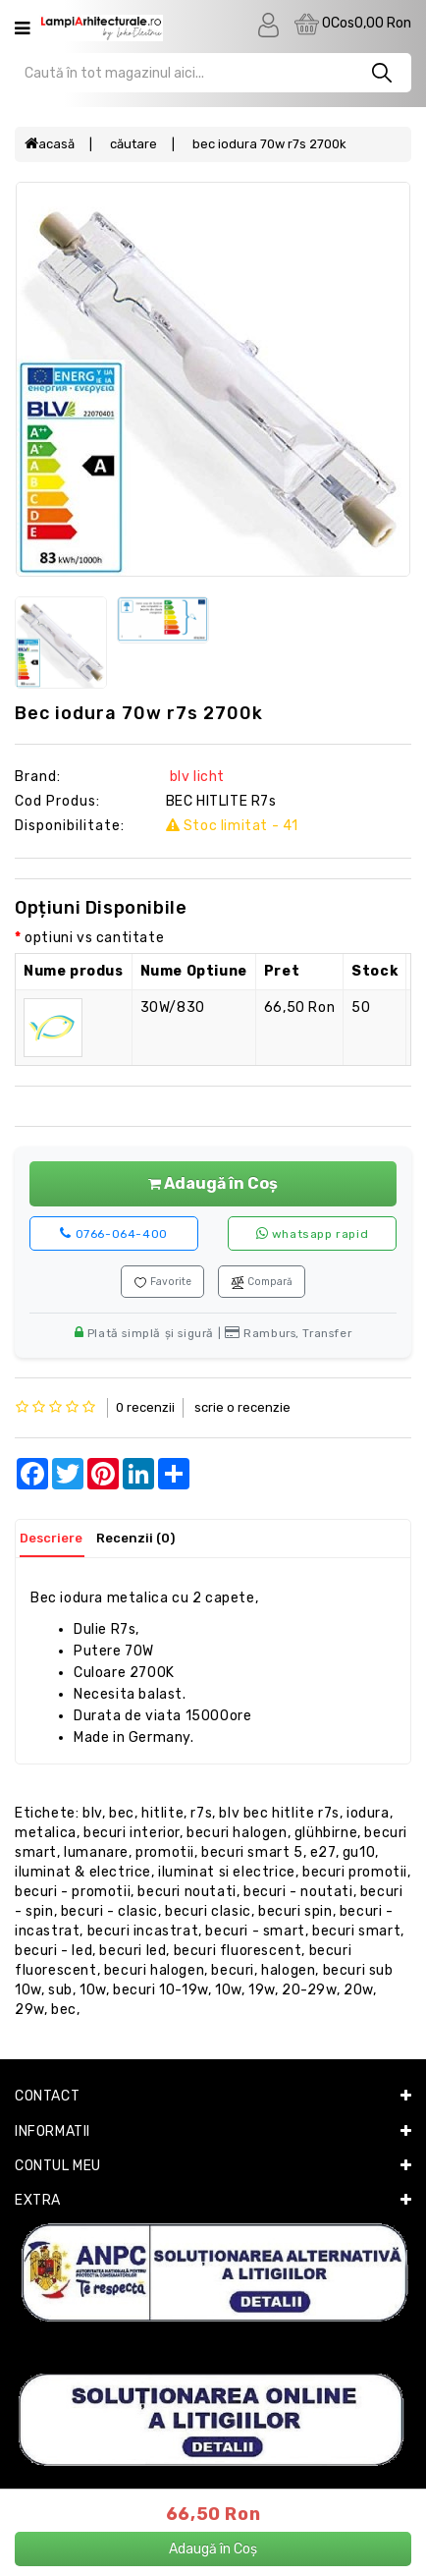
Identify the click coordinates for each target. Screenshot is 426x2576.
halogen (288, 1970)
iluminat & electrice (83, 1872)
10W (228, 1990)
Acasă (50, 144)
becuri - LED (53, 1950)
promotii (164, 1852)
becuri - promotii (73, 1891)
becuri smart (356, 1931)
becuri (232, 1970)
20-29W (309, 1990)
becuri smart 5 (251, 1852)
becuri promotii (354, 1872)
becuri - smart (254, 1931)
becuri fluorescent (238, 1950)
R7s (201, 1813)
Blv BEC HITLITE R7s (279, 1813)
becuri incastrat (143, 1931)
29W (29, 2009)
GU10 (359, 1852)
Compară (262, 1282)
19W (261, 1990)
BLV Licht (195, 776)
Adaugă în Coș (213, 1183)
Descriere (51, 1538)
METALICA (46, 1832)
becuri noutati (186, 1891)
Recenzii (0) (135, 1538)
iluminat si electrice (226, 1872)
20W (358, 1990)
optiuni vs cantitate (94, 937)
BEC (121, 1813)
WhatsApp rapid (312, 1233)
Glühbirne (325, 1832)
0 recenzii (145, 1407)
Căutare (133, 144)
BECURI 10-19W (160, 1990)
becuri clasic (208, 1911)
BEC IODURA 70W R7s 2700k (269, 144)
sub (60, 1990)
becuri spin (295, 1911)
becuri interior (131, 1832)
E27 (323, 1852)
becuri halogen (236, 1832)
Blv (92, 1813)
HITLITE (162, 1813)
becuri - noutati (298, 1891)
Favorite (162, 1282)
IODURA (368, 1813)
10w (93, 1990)
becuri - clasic (109, 1911)
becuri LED (132, 1950)
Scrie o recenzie (242, 1407)
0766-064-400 (113, 1233)
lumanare (96, 1852)
